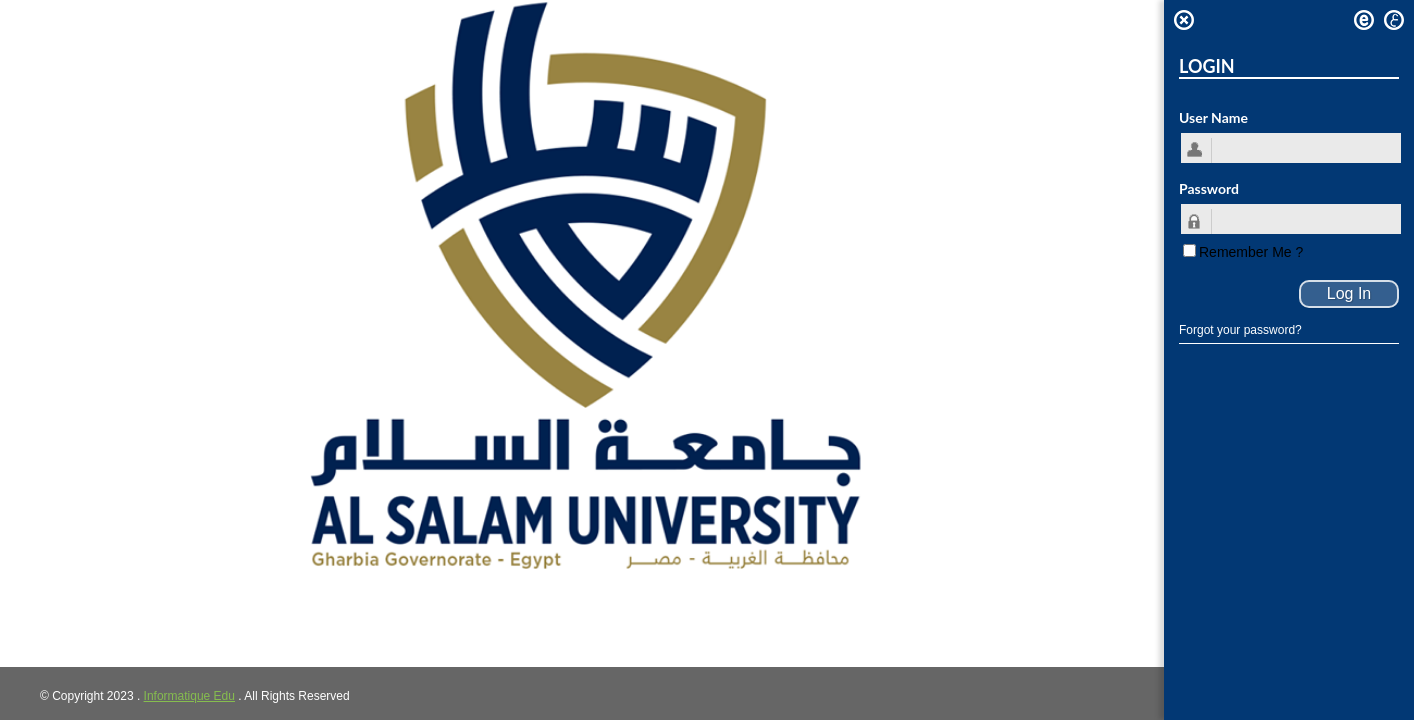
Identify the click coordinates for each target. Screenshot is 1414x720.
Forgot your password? (1240, 330)
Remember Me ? (1251, 252)
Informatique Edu (189, 696)
